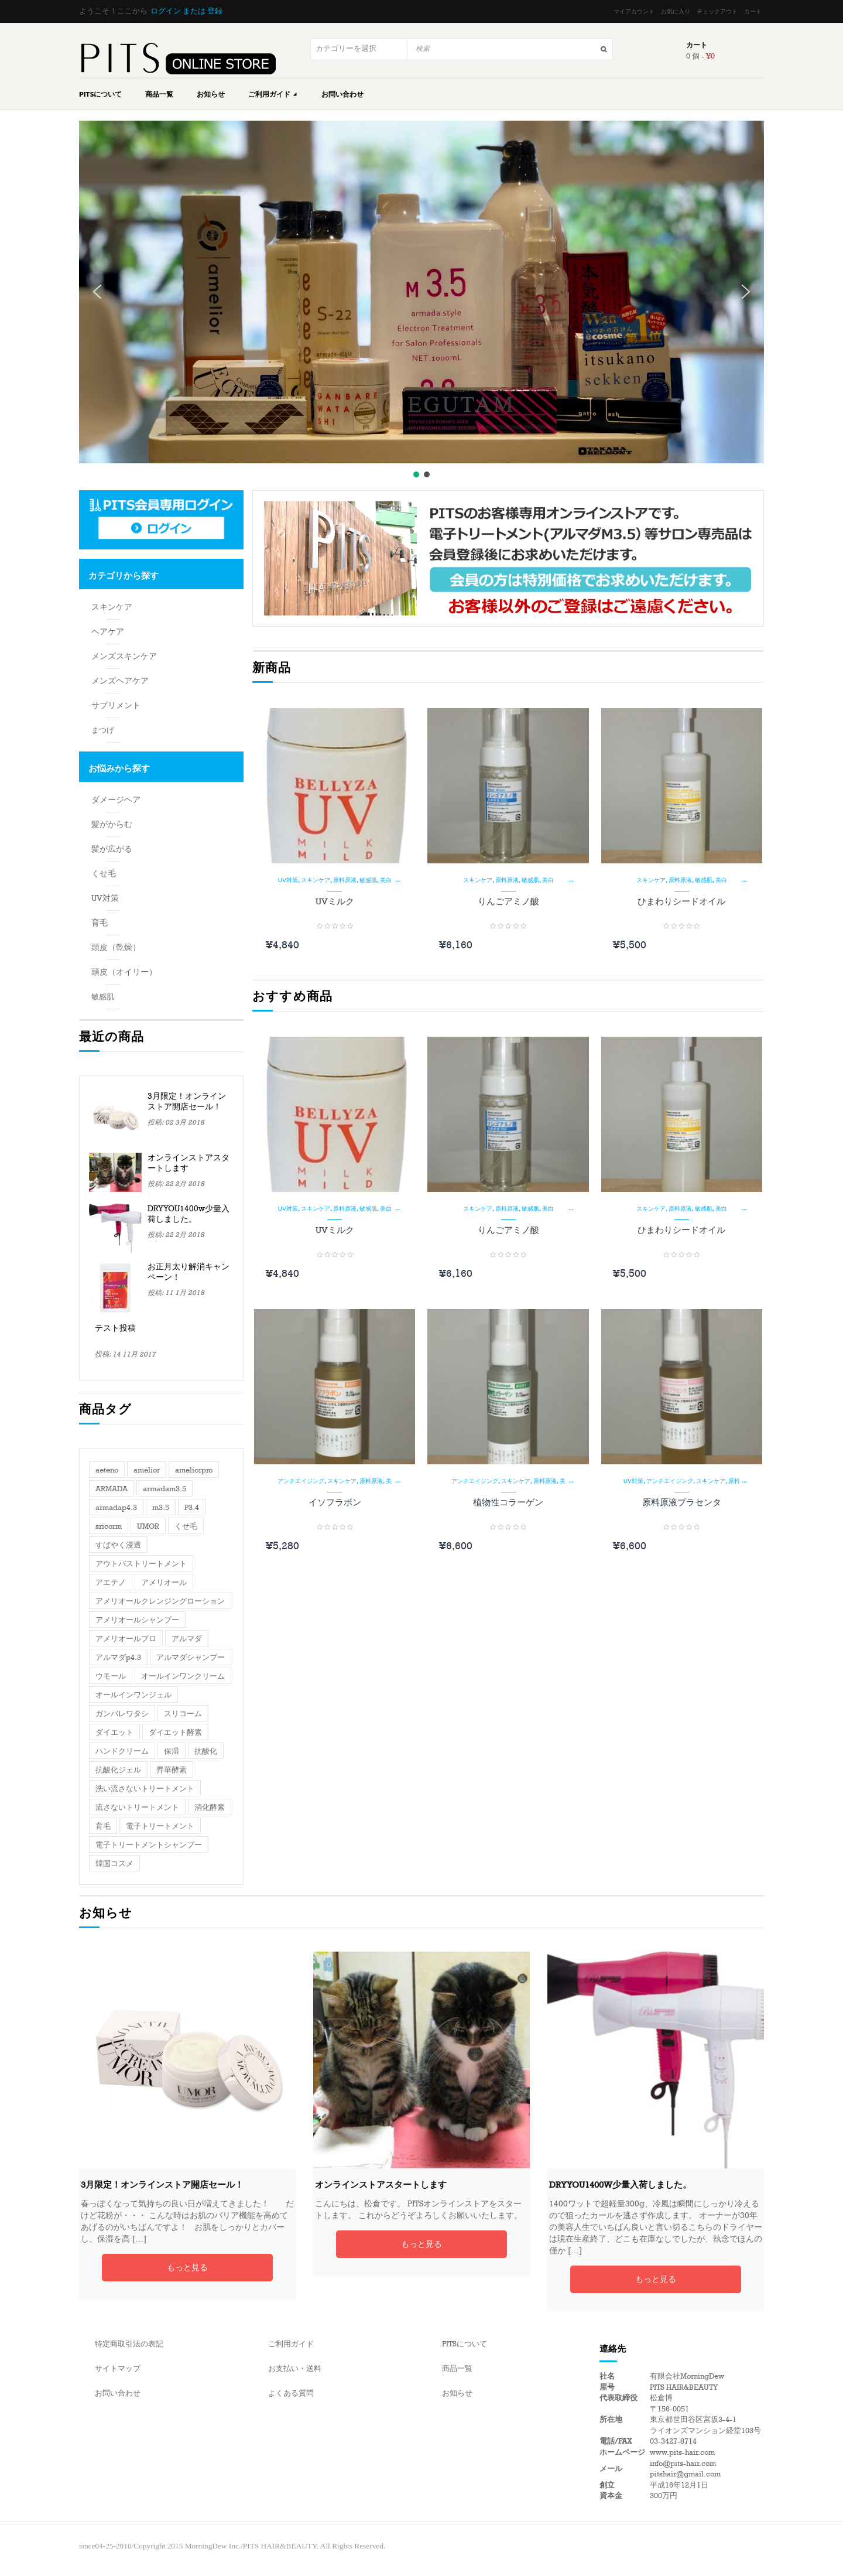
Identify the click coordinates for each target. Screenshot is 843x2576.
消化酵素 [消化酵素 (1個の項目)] (209, 1807)
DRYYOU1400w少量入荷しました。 (188, 1214)
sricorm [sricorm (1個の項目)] (108, 1526)
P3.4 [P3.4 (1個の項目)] (191, 1507)
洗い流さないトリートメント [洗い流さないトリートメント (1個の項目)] (144, 1788)
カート (753, 11)
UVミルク (335, 901)
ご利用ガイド (273, 94)
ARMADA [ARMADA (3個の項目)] (111, 1489)
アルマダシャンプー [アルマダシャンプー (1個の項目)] (190, 1657)
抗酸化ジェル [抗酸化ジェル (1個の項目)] (118, 1770)
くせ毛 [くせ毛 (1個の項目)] (185, 1526)
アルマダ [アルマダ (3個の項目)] (187, 1639)
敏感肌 (368, 879)
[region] (421, 300)
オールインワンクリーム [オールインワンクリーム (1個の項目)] (183, 1676)
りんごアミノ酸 (508, 901)
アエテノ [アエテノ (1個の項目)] (110, 1582)
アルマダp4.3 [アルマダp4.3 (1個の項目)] (118, 1657)
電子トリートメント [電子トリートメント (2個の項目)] (160, 1826)
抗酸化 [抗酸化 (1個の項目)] (205, 1751)
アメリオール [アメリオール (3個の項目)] (164, 1582)
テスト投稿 (115, 1328)
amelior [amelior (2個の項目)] (146, 1470)
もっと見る (187, 2268)
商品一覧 (159, 94)
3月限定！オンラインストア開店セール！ (187, 1101)
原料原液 (345, 879)
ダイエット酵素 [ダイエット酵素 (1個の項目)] (175, 1732)
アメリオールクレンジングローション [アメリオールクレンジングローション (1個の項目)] (160, 1601)
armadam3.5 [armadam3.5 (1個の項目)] (164, 1489)
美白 (386, 879)
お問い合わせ (342, 94)
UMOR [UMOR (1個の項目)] (148, 1526)
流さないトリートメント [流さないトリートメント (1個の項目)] (137, 1807)
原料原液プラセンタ (681, 1502)
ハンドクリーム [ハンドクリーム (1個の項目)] (122, 1751)
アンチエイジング (300, 1480)
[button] (97, 291)
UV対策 (288, 879)
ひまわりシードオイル (681, 901)
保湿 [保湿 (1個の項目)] (171, 1751)
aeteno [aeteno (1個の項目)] (106, 1470)
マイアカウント (634, 11)
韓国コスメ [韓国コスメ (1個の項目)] (114, 1863)
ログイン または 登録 (186, 11)
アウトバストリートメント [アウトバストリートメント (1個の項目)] (141, 1564)
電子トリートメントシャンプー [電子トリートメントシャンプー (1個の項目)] (148, 1845)
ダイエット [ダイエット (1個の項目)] (114, 1732)
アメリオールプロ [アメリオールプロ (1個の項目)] (125, 1639)
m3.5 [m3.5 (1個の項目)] (160, 1507)
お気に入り (675, 11)
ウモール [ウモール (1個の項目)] (110, 1676)
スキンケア (315, 879)
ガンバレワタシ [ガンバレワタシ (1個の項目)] (122, 1714)
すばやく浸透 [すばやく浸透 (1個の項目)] (118, 1545)
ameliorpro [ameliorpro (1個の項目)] (194, 1470)
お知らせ (211, 94)
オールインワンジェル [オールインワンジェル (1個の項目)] (133, 1695)
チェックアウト (717, 11)
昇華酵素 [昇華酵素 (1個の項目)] (171, 1770)
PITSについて (100, 94)
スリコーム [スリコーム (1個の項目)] (183, 1714)
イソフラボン (335, 1502)
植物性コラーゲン (508, 1502)
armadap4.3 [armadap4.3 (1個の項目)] (116, 1507)
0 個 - (700, 56)
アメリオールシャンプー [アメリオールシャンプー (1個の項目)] (137, 1620)
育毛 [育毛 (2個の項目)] (103, 1826)
